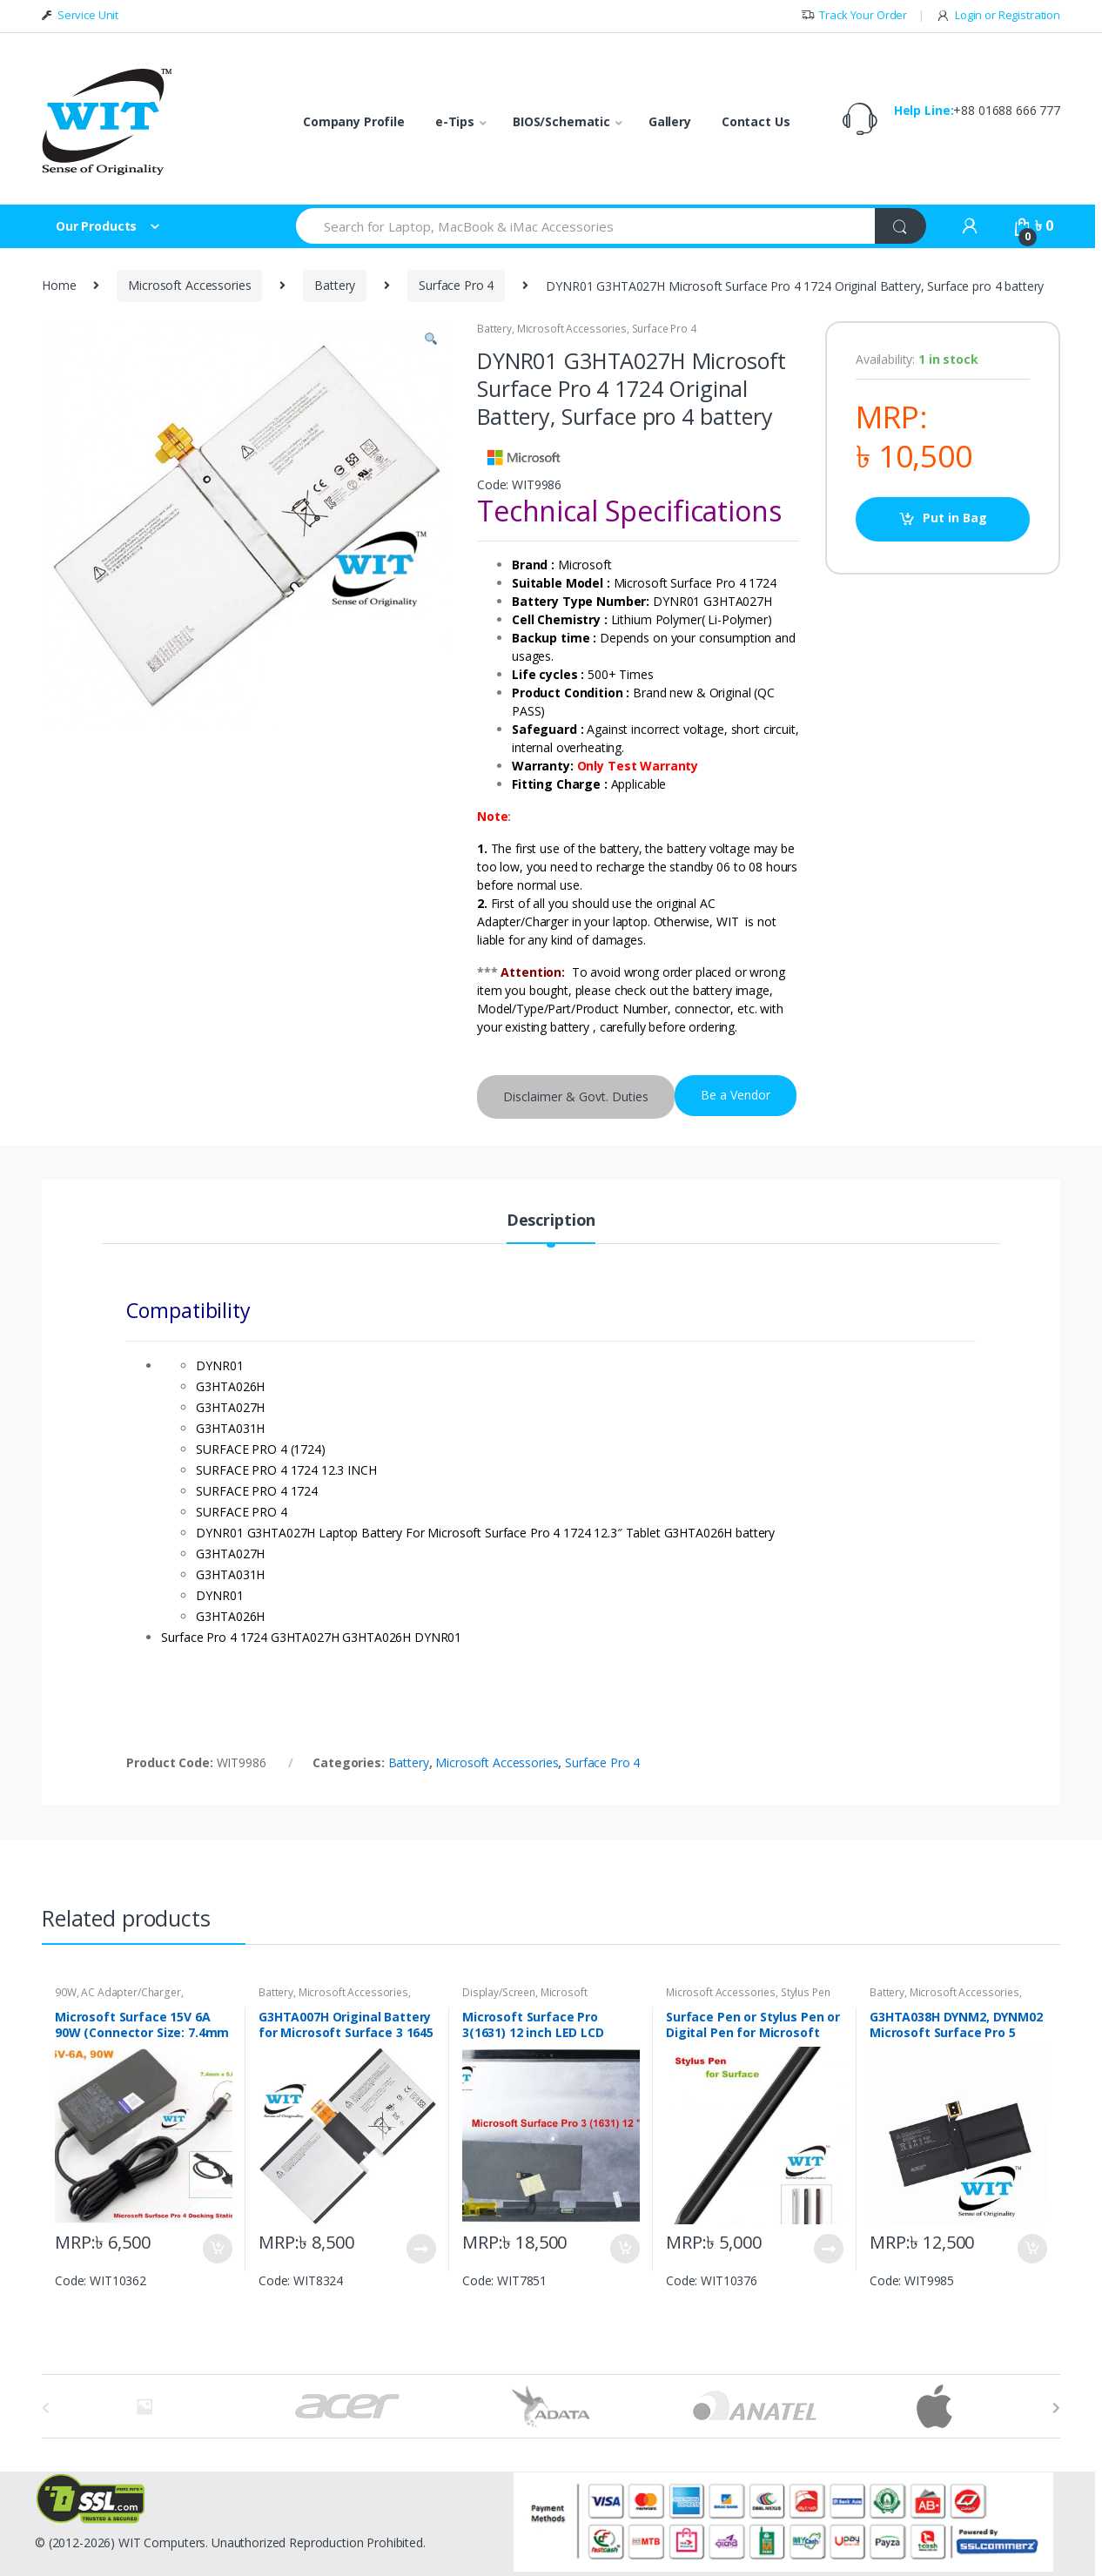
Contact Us (756, 121)
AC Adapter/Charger (130, 1992)
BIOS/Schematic (561, 121)
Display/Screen (498, 1992)
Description (551, 1221)
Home (59, 285)
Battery (334, 285)
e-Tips (454, 121)
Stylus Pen (805, 1992)
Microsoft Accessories (189, 285)
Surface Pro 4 (456, 285)
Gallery (669, 121)
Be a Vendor (735, 1094)
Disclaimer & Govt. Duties (575, 1096)
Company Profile (354, 121)
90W (66, 1992)
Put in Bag (955, 517)
